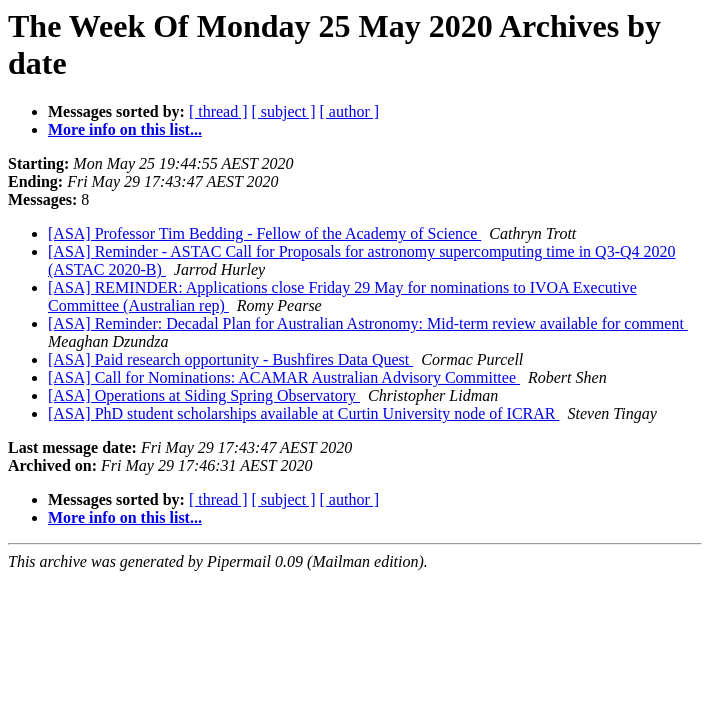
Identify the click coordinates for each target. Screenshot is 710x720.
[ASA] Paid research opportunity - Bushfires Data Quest (230, 359)
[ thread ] (218, 111)
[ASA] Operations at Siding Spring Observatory (204, 395)
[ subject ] (284, 111)
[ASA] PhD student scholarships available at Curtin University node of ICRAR (304, 413)
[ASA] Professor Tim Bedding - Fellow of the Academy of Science (264, 233)
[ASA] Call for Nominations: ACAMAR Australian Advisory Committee (284, 377)
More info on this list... (125, 129)
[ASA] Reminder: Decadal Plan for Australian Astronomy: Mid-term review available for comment (368, 323)
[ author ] (350, 111)
